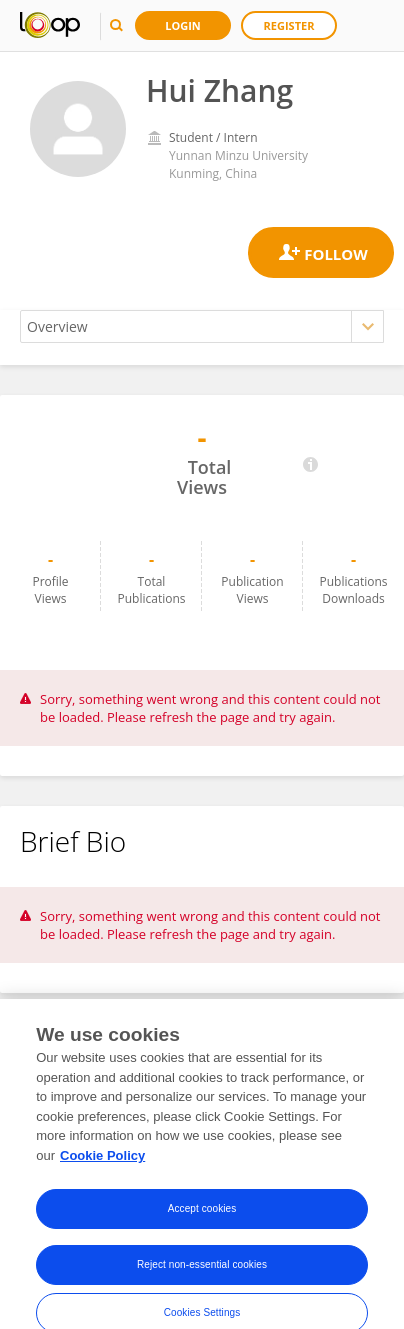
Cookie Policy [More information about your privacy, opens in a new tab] (102, 1167)
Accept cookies (202, 1221)
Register (289, 25)
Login (183, 25)
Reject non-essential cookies (202, 1277)
